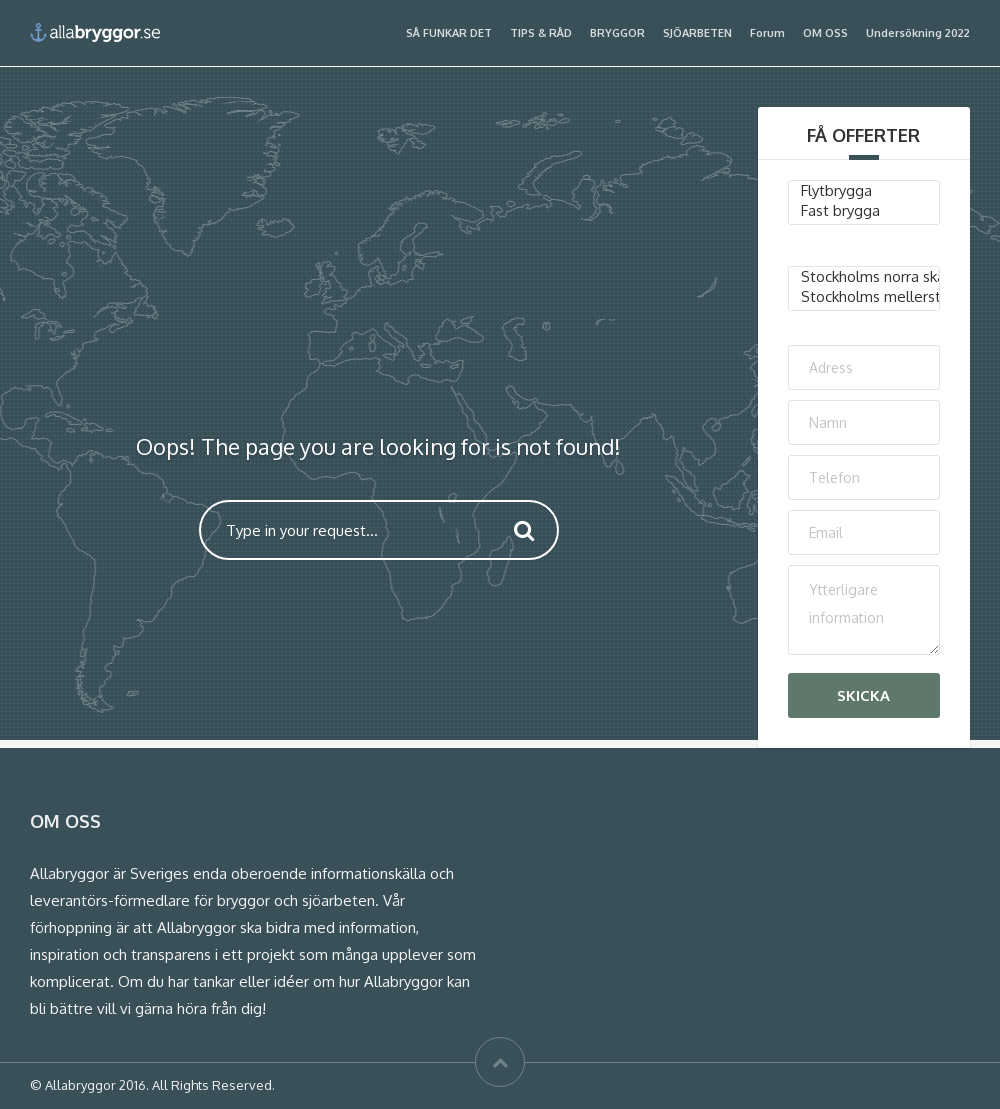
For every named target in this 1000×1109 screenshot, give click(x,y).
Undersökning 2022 (918, 33)
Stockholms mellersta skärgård (864, 297)
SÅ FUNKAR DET (449, 33)
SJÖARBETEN (697, 33)
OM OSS (825, 33)
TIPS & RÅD (541, 33)
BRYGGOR (617, 33)
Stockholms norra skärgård (864, 277)
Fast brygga (864, 211)
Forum (767, 33)
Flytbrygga (864, 191)
